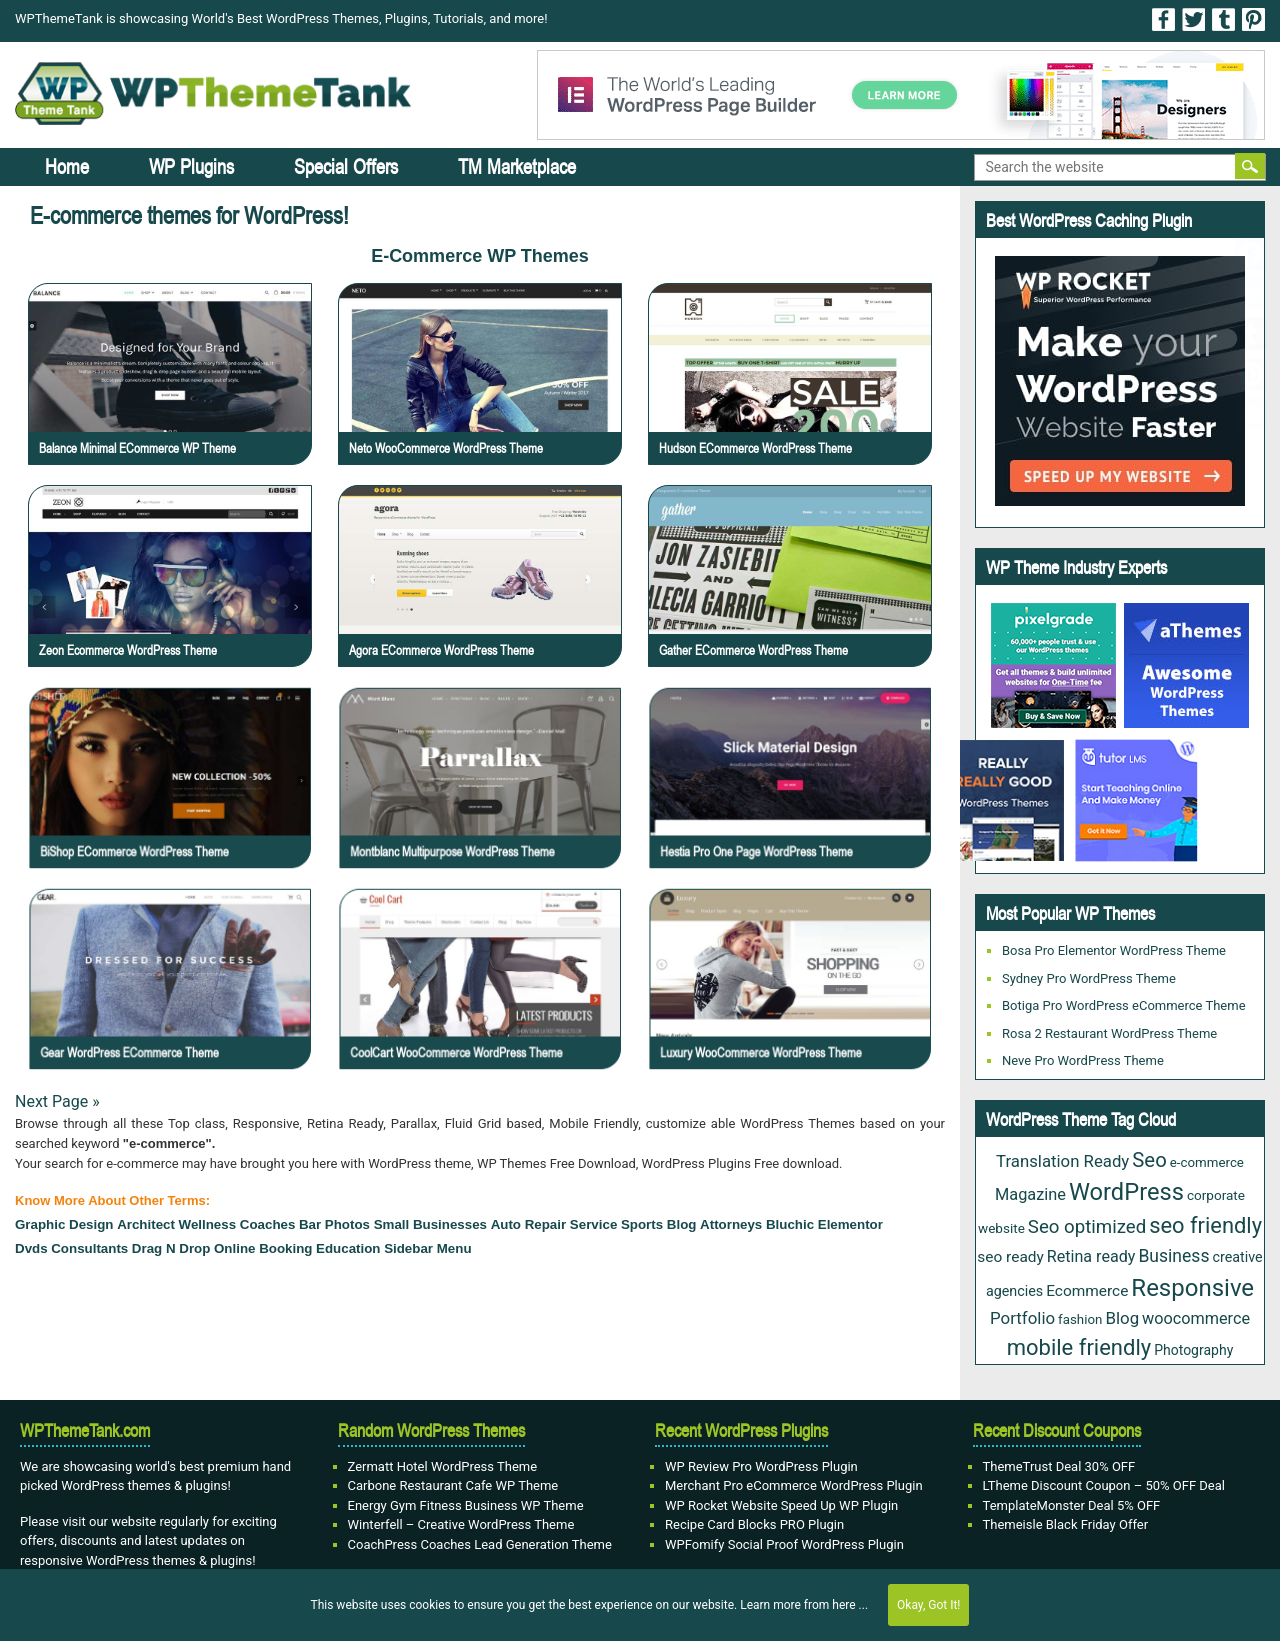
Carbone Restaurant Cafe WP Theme (453, 1485)
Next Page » (57, 1101)
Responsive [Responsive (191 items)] (1192, 1288)
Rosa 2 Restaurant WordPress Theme (1109, 1033)
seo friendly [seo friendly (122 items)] (1205, 1225)
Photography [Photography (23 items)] (1193, 1350)
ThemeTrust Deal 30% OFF (1059, 1466)
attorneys (731, 1224)
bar (310, 1224)
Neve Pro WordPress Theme (1083, 1060)
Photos (347, 1224)
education (348, 1248)
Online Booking (263, 1248)
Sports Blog (659, 1224)
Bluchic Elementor (824, 1224)
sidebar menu (427, 1248)
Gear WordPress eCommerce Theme (172, 1005)
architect (146, 1224)
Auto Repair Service (554, 1224)
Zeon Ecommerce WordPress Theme (128, 650)
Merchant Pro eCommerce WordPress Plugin (794, 1485)
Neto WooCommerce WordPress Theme (446, 448)
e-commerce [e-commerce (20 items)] (1207, 1162)
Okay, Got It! (928, 1605)
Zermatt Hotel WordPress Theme (443, 1466)
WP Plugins (191, 166)
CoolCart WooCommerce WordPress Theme (488, 1005)
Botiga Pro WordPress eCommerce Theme (1124, 1005)
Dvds (31, 1248)
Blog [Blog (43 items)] (1122, 1318)
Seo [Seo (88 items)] (1149, 1160)
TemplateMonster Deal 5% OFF (1072, 1505)
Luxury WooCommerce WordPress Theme (796, 1005)
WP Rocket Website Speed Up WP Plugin (781, 1505)
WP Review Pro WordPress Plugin (761, 1466)
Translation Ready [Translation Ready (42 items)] (1062, 1161)
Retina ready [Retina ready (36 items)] (1091, 1256)
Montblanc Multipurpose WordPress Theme (486, 803)
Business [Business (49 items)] (1173, 1256)
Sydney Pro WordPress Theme (1089, 978)
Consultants (89, 1248)
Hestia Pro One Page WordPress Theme (794, 803)
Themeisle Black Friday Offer (1066, 1524)
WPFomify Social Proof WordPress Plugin (784, 1544)
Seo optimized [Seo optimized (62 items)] (1087, 1227)
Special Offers (346, 166)
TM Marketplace (517, 166)
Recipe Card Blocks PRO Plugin (754, 1524)
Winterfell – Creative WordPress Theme (461, 1524)
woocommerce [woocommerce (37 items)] (1196, 1318)
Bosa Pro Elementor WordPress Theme (1114, 950)
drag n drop (171, 1248)
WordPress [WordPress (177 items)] (1126, 1192)
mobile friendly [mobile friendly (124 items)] (1079, 1347)
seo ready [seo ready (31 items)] (1010, 1257)
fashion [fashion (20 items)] (1080, 1319)
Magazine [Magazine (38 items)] (1030, 1194)
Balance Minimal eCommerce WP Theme (137, 448)
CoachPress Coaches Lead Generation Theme (480, 1544)
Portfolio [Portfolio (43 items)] (1022, 1318)
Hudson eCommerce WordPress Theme (755, 448)
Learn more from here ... (804, 1605)
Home (67, 166)
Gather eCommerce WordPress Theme (753, 650)
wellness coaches (237, 1224)
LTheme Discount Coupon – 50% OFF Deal (1104, 1485)
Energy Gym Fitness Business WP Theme (466, 1505)
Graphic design (64, 1224)
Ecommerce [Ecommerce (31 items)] (1087, 1291)
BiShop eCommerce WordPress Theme (174, 803)
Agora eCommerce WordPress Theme (441, 650)
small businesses (430, 1224)
